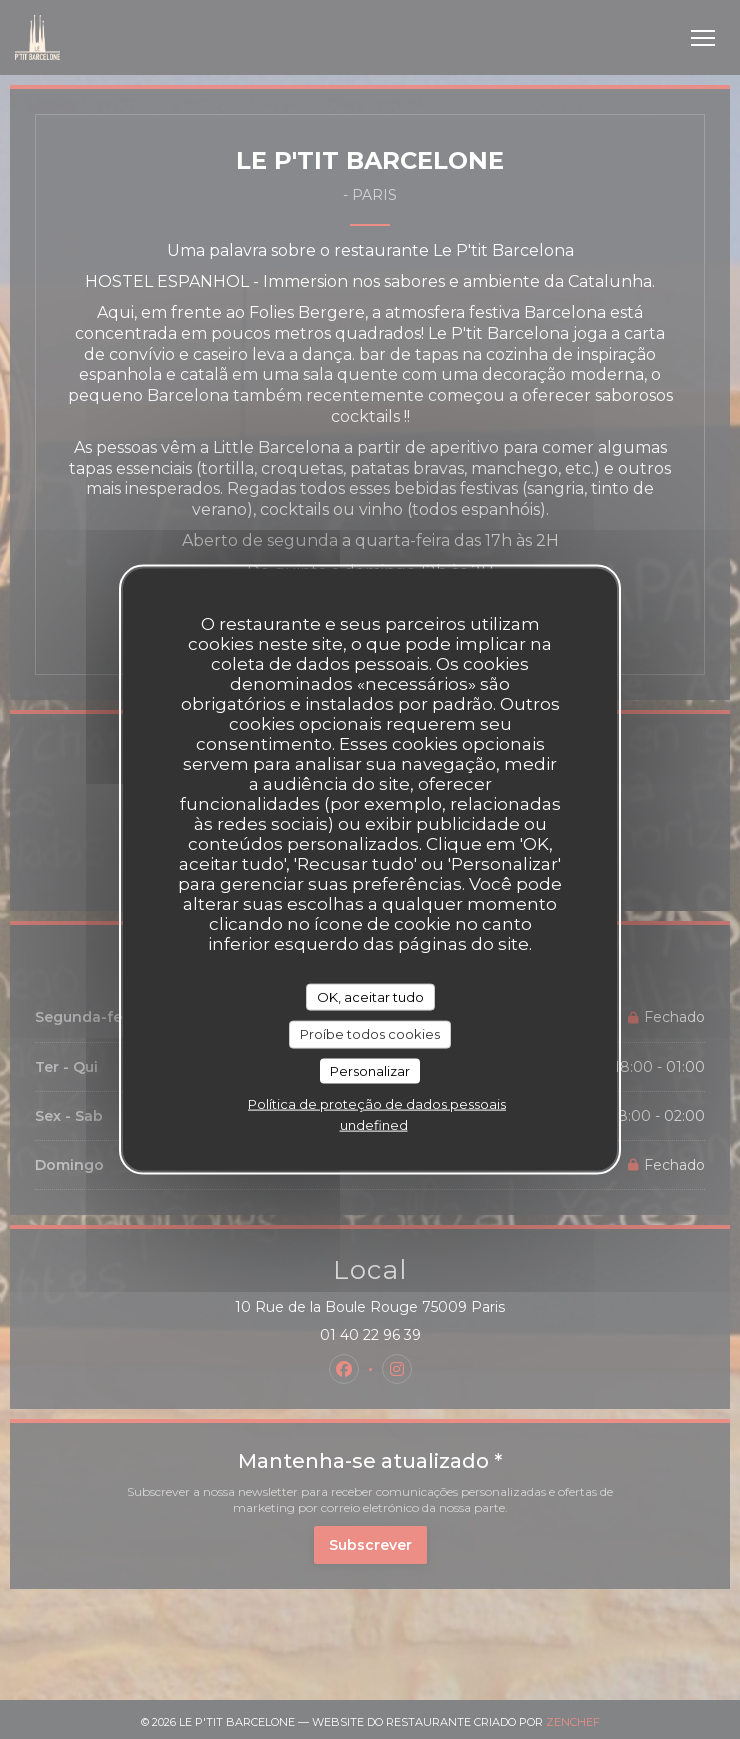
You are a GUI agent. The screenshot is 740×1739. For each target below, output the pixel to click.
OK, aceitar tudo (370, 996)
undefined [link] (374, 1125)
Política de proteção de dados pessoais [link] (377, 1104)
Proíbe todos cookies (370, 1034)
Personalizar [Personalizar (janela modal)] (370, 1070)
